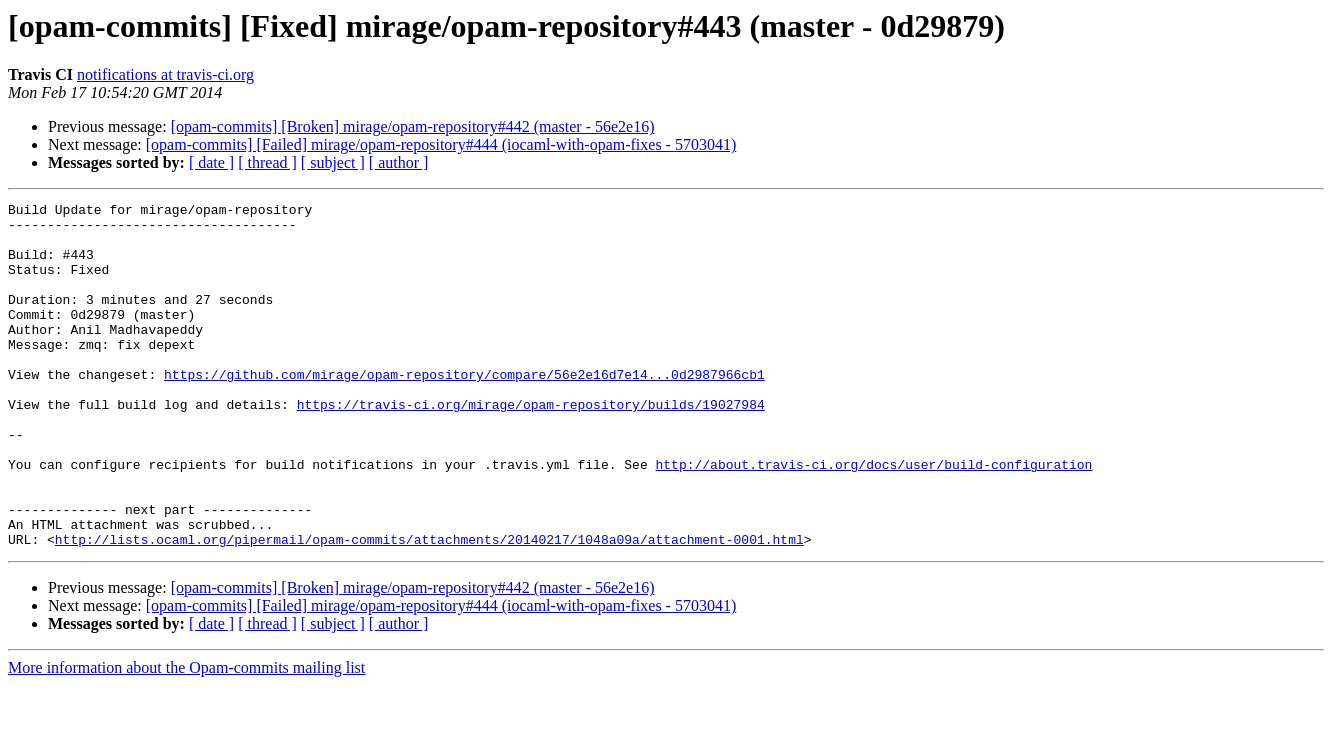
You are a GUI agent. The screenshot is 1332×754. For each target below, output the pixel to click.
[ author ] (399, 162)
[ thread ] (267, 162)
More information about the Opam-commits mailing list (186, 736)
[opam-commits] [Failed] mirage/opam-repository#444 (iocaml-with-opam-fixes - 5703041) (441, 144)
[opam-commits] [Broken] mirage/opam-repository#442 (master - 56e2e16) (413, 126)
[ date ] (211, 162)
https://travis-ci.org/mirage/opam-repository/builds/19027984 (531, 446)
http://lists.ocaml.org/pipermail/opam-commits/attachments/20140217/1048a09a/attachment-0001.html (429, 608)
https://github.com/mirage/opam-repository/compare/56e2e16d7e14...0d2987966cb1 (464, 410)
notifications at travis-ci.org (165, 74)
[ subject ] (333, 162)
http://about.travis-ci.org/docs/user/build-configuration (873, 518)
